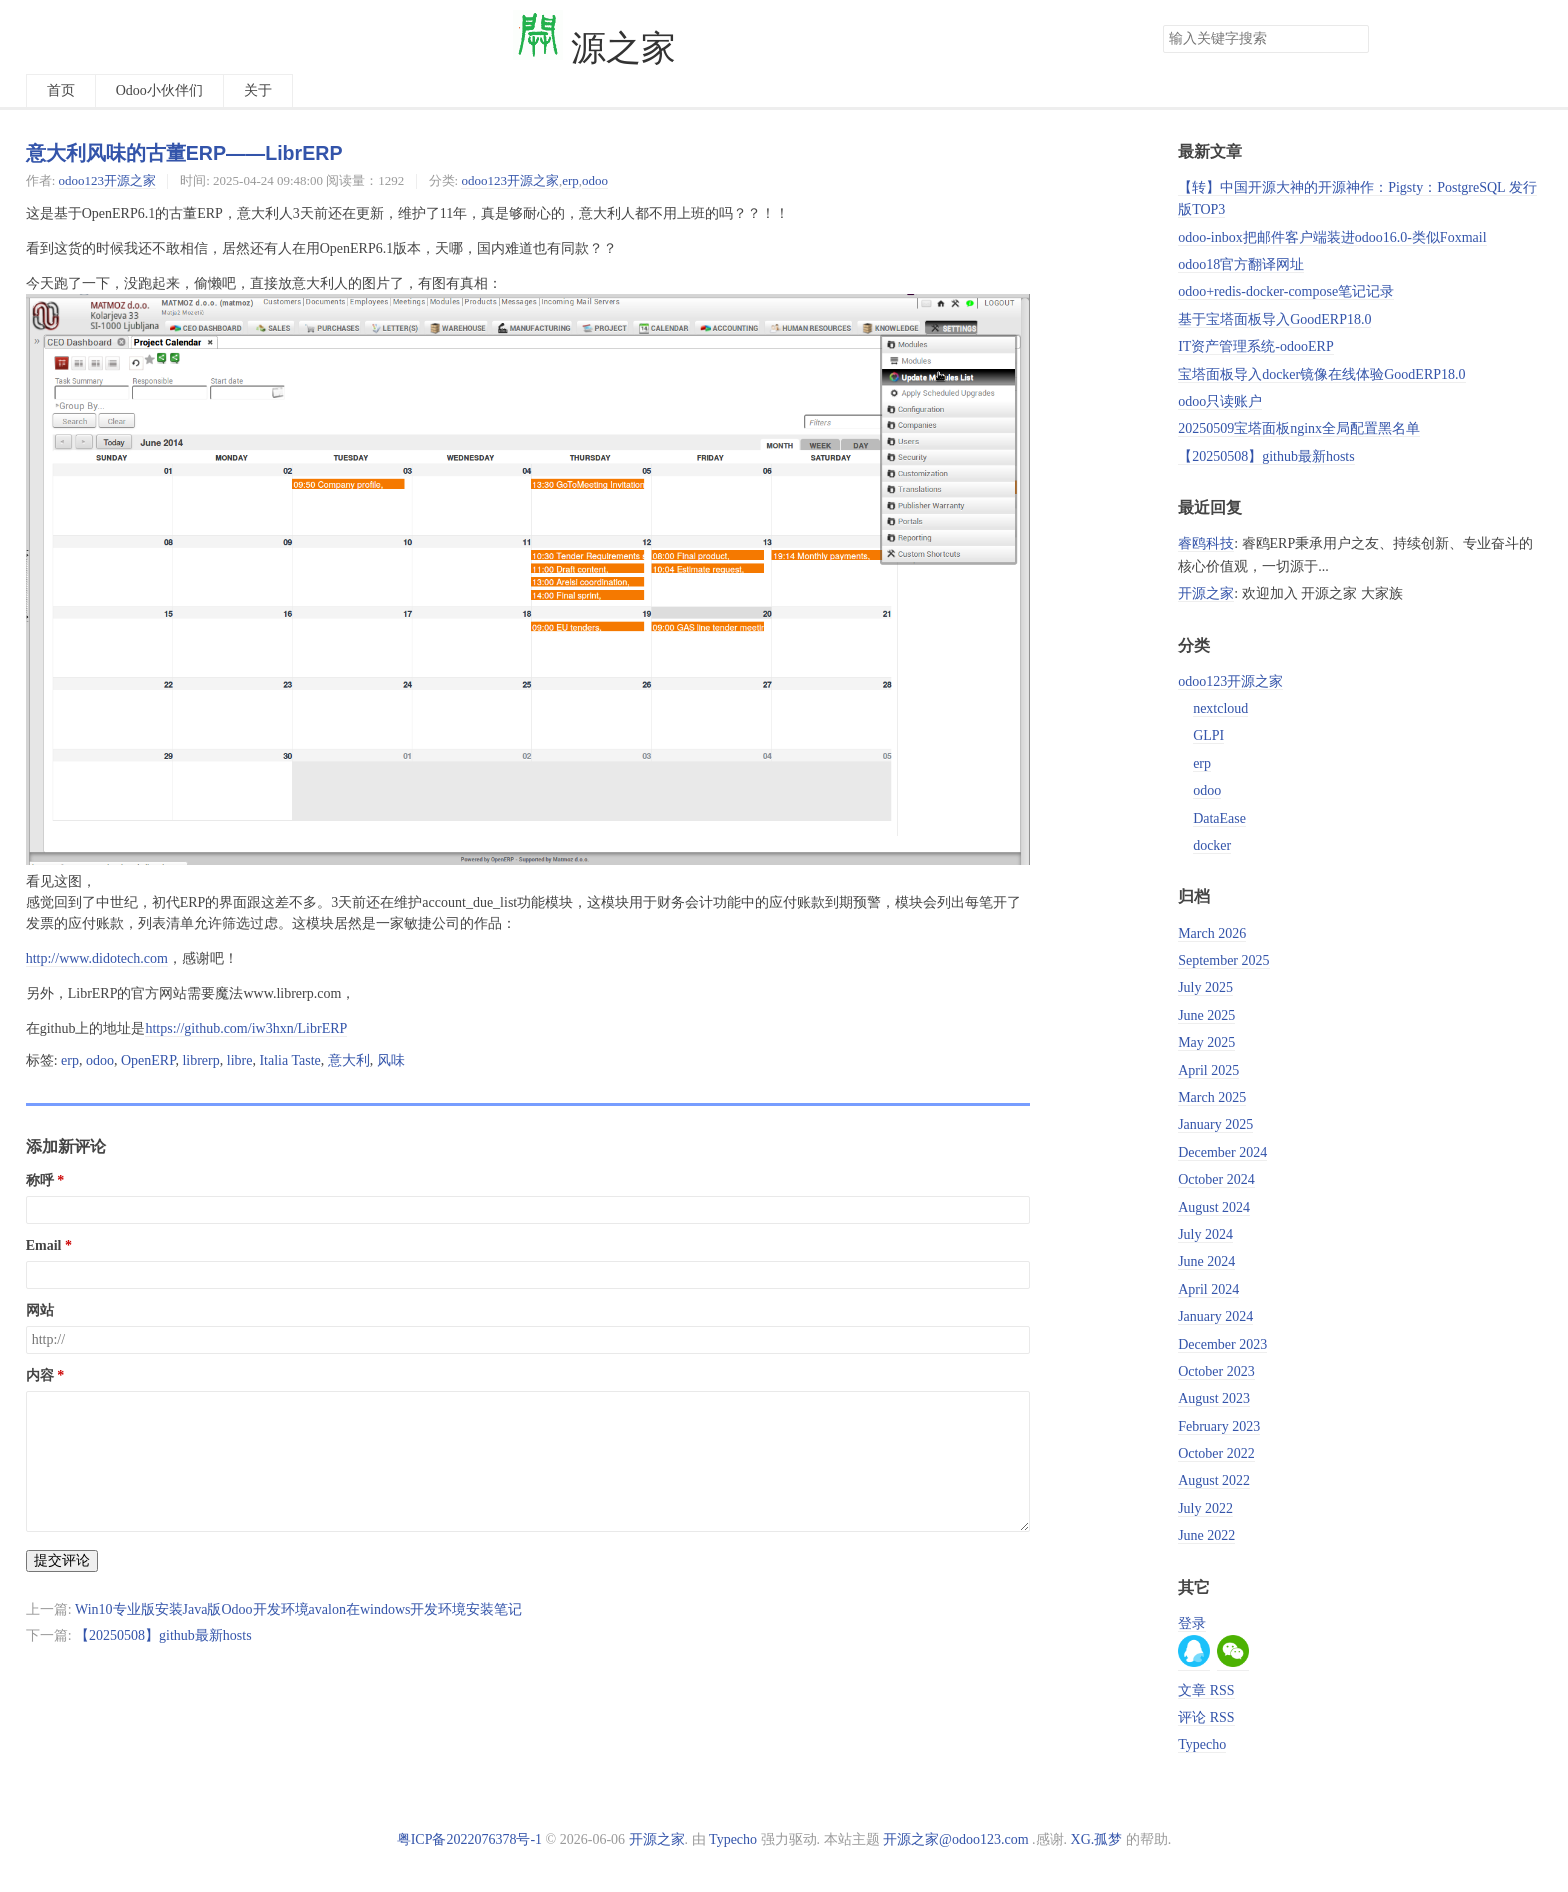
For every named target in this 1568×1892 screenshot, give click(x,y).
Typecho (1202, 1744)
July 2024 (1205, 1234)
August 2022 (1214, 1480)
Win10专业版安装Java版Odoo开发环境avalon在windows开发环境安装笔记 (298, 1609)
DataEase (1219, 818)
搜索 (1353, 39)
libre (240, 1060)
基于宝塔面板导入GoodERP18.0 (1274, 319)
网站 (40, 1310)
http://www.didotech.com (97, 958)
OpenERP (148, 1060)
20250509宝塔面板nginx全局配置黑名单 (1299, 428)
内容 (40, 1375)
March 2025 (1212, 1097)
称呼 (40, 1180)
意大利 (349, 1060)
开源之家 (1206, 593)
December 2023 (1222, 1344)
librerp (200, 1060)
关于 (258, 90)
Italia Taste (289, 1060)
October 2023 (1216, 1371)
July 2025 (1205, 987)
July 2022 (1205, 1508)
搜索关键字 (1162, 24)
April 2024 (1208, 1289)
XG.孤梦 (1097, 1839)
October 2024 (1216, 1179)
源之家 (595, 48)
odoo (595, 180)
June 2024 (1206, 1261)
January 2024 (1215, 1316)
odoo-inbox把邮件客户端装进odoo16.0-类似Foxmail (1332, 237)
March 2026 (1212, 933)
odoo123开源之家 (107, 180)
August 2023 (1214, 1398)
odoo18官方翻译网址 (1241, 264)
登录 (1192, 1623)
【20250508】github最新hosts (163, 1635)
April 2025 (1208, 1070)
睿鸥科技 (1206, 543)
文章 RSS (1206, 1690)
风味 (391, 1060)
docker (1212, 845)
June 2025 (1206, 1015)
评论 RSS (1206, 1717)
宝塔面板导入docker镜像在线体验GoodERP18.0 (1321, 374)
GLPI (1208, 735)
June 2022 (1206, 1535)
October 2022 (1216, 1453)
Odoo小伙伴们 (159, 90)
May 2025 (1206, 1042)
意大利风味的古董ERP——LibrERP (184, 153)
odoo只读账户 (1220, 401)
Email (44, 1245)
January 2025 (1215, 1124)
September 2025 (1223, 960)
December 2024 (1222, 1152)
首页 (61, 90)
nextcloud (1220, 708)
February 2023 (1219, 1426)
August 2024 (1214, 1207)
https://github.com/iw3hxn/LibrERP (246, 1028)
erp (570, 180)
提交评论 (62, 1560)
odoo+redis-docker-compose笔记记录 (1286, 291)
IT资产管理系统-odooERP (1256, 346)
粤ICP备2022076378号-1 (469, 1839)
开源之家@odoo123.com (956, 1839)
